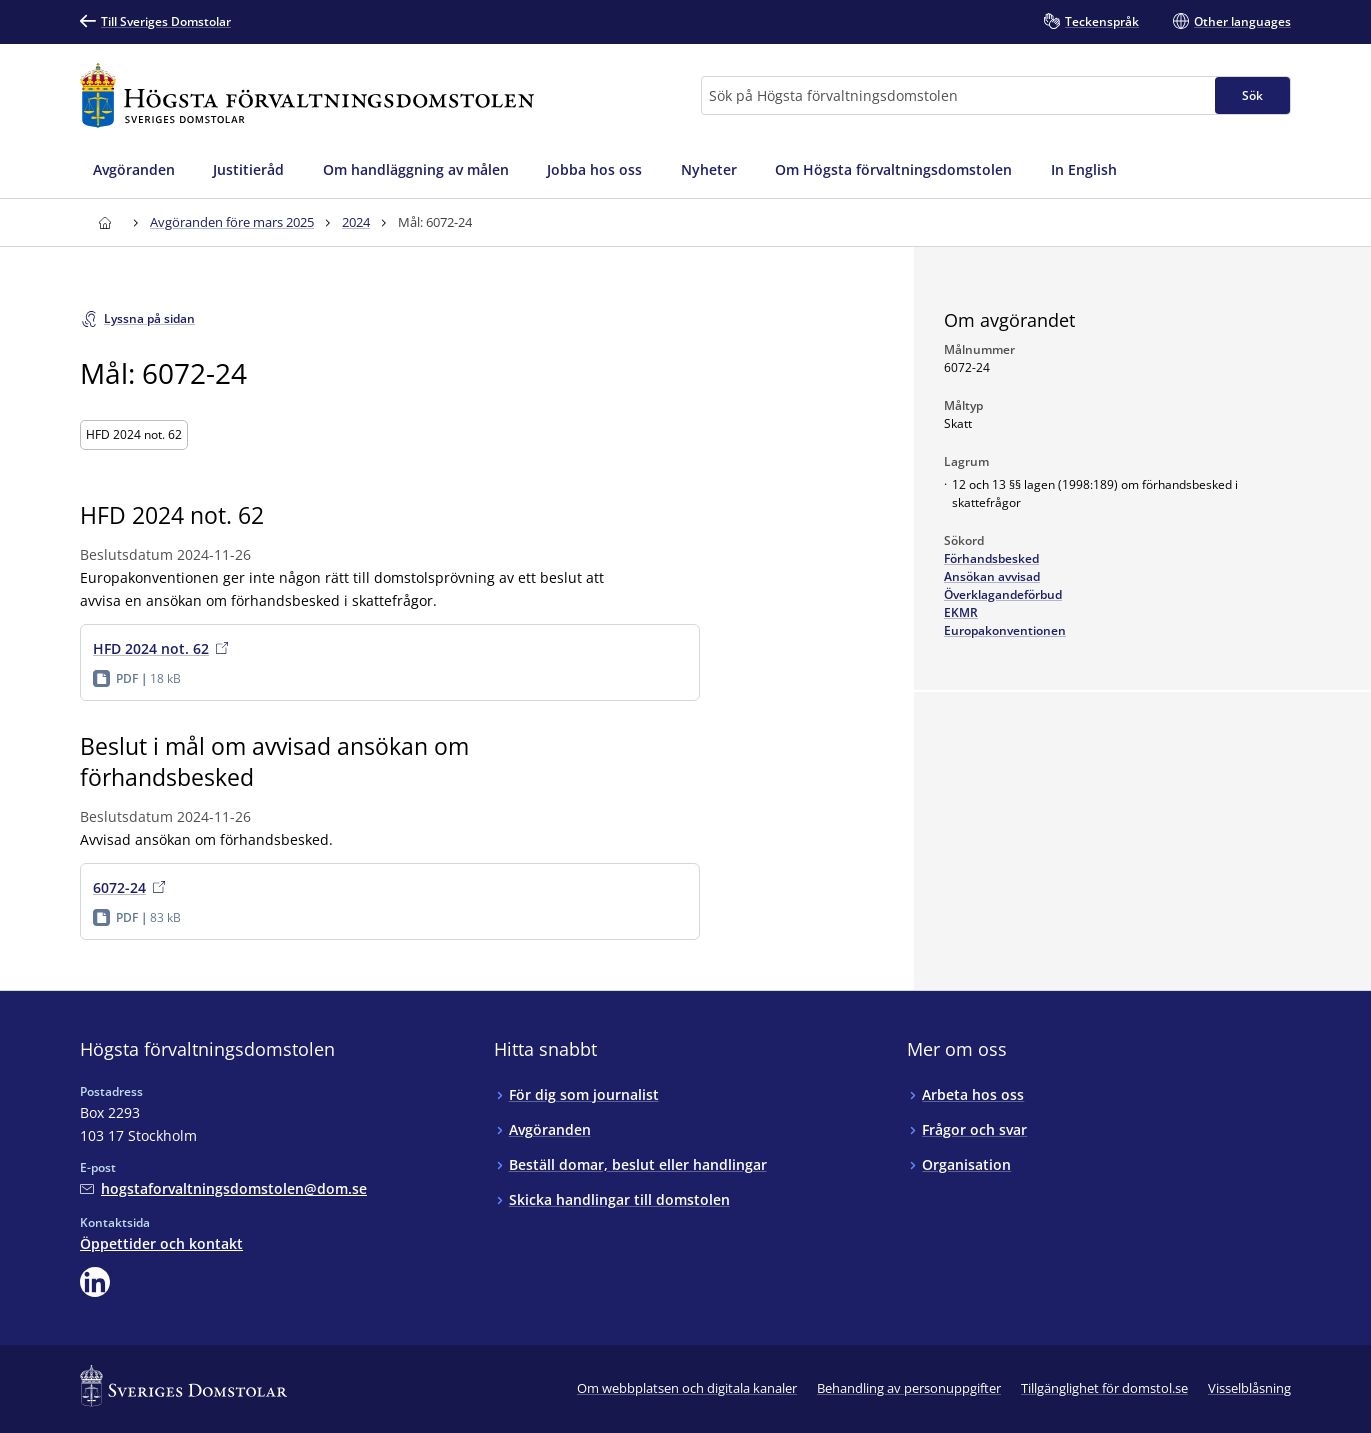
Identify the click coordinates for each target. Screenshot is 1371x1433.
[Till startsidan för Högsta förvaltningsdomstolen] (307, 95)
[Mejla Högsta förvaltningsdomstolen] (223, 1188)
